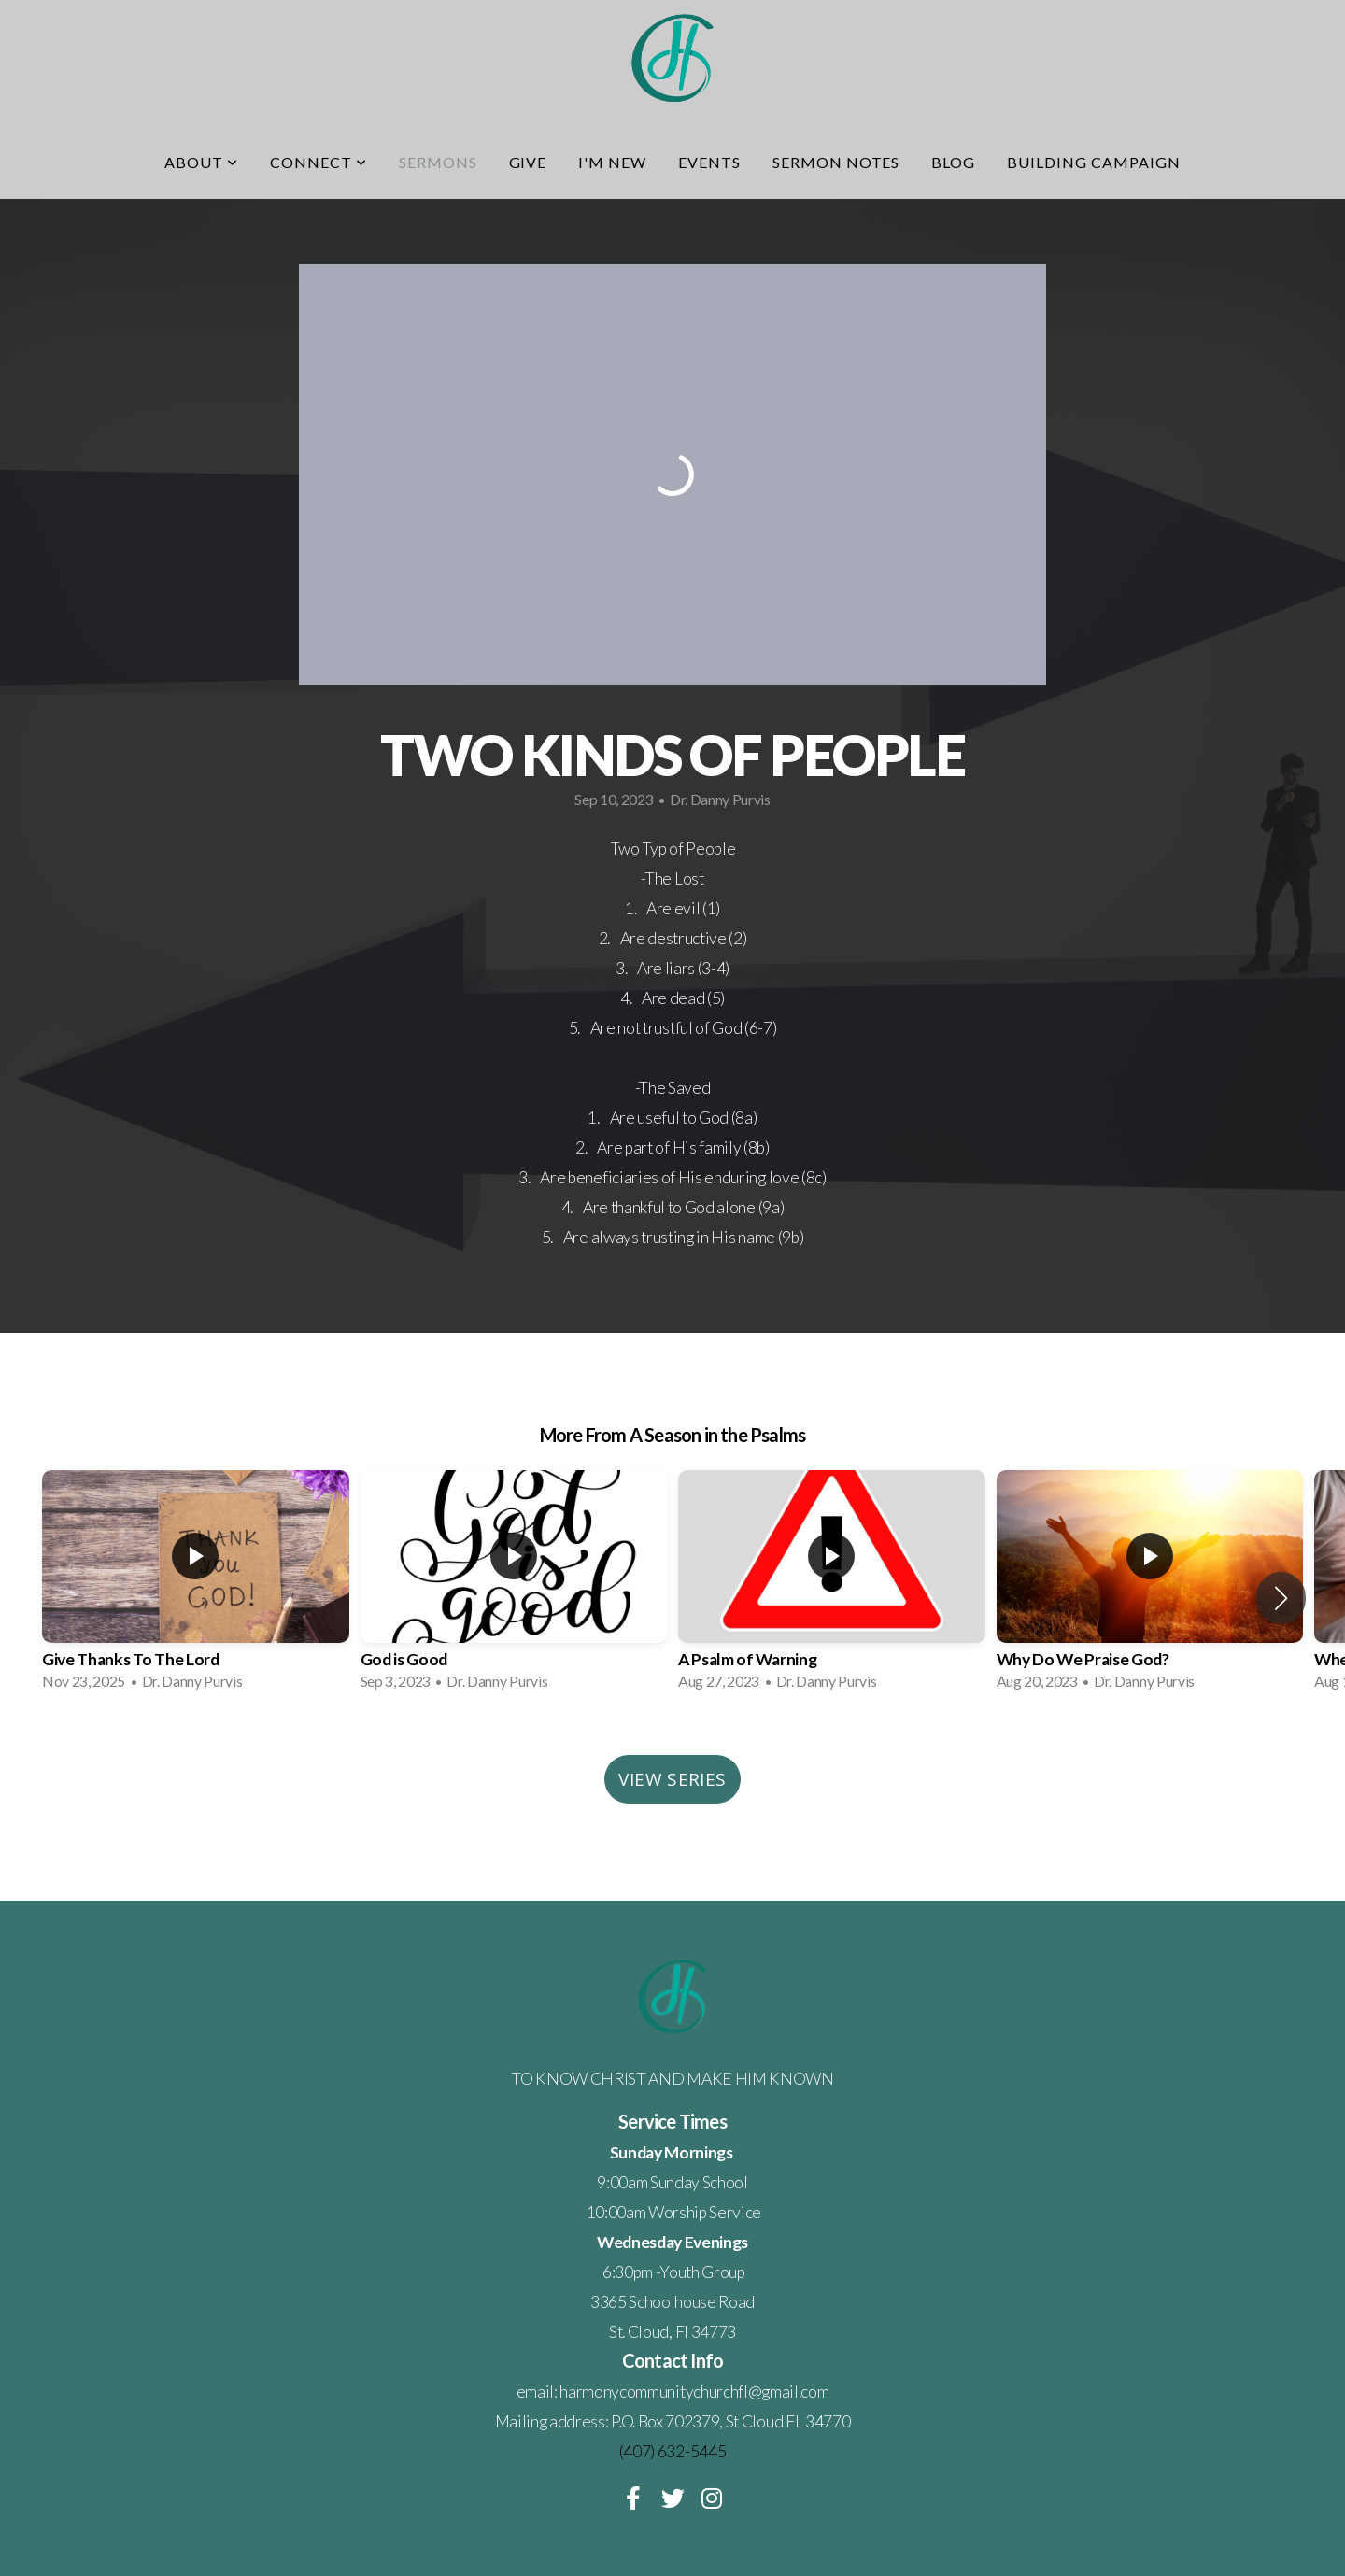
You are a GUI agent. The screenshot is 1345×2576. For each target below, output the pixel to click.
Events (709, 162)
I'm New (612, 162)
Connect (318, 162)
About (201, 162)
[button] (1281, 1598)
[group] (195, 1586)
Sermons (438, 162)
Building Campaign (1093, 162)
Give (528, 162)
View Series (672, 1779)
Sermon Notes (836, 162)
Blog (953, 162)
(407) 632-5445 (673, 2451)
